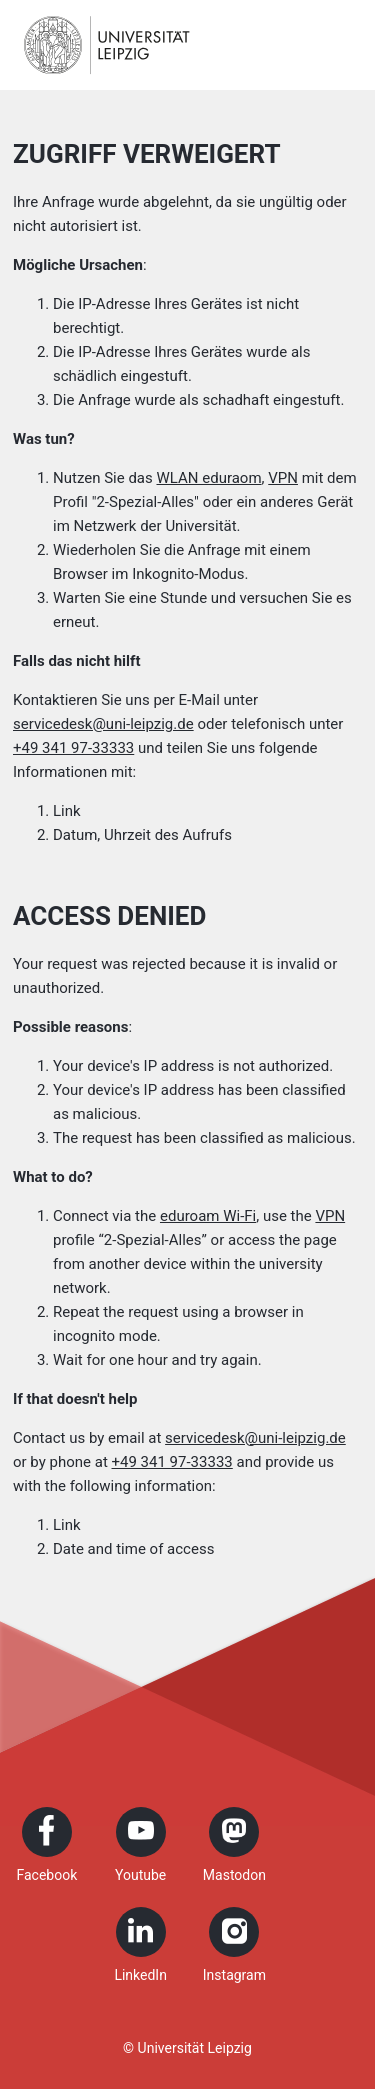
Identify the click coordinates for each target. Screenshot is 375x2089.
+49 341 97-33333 (73, 748)
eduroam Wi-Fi (208, 1216)
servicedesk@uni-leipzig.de (103, 724)
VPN (283, 478)
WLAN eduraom (208, 478)
